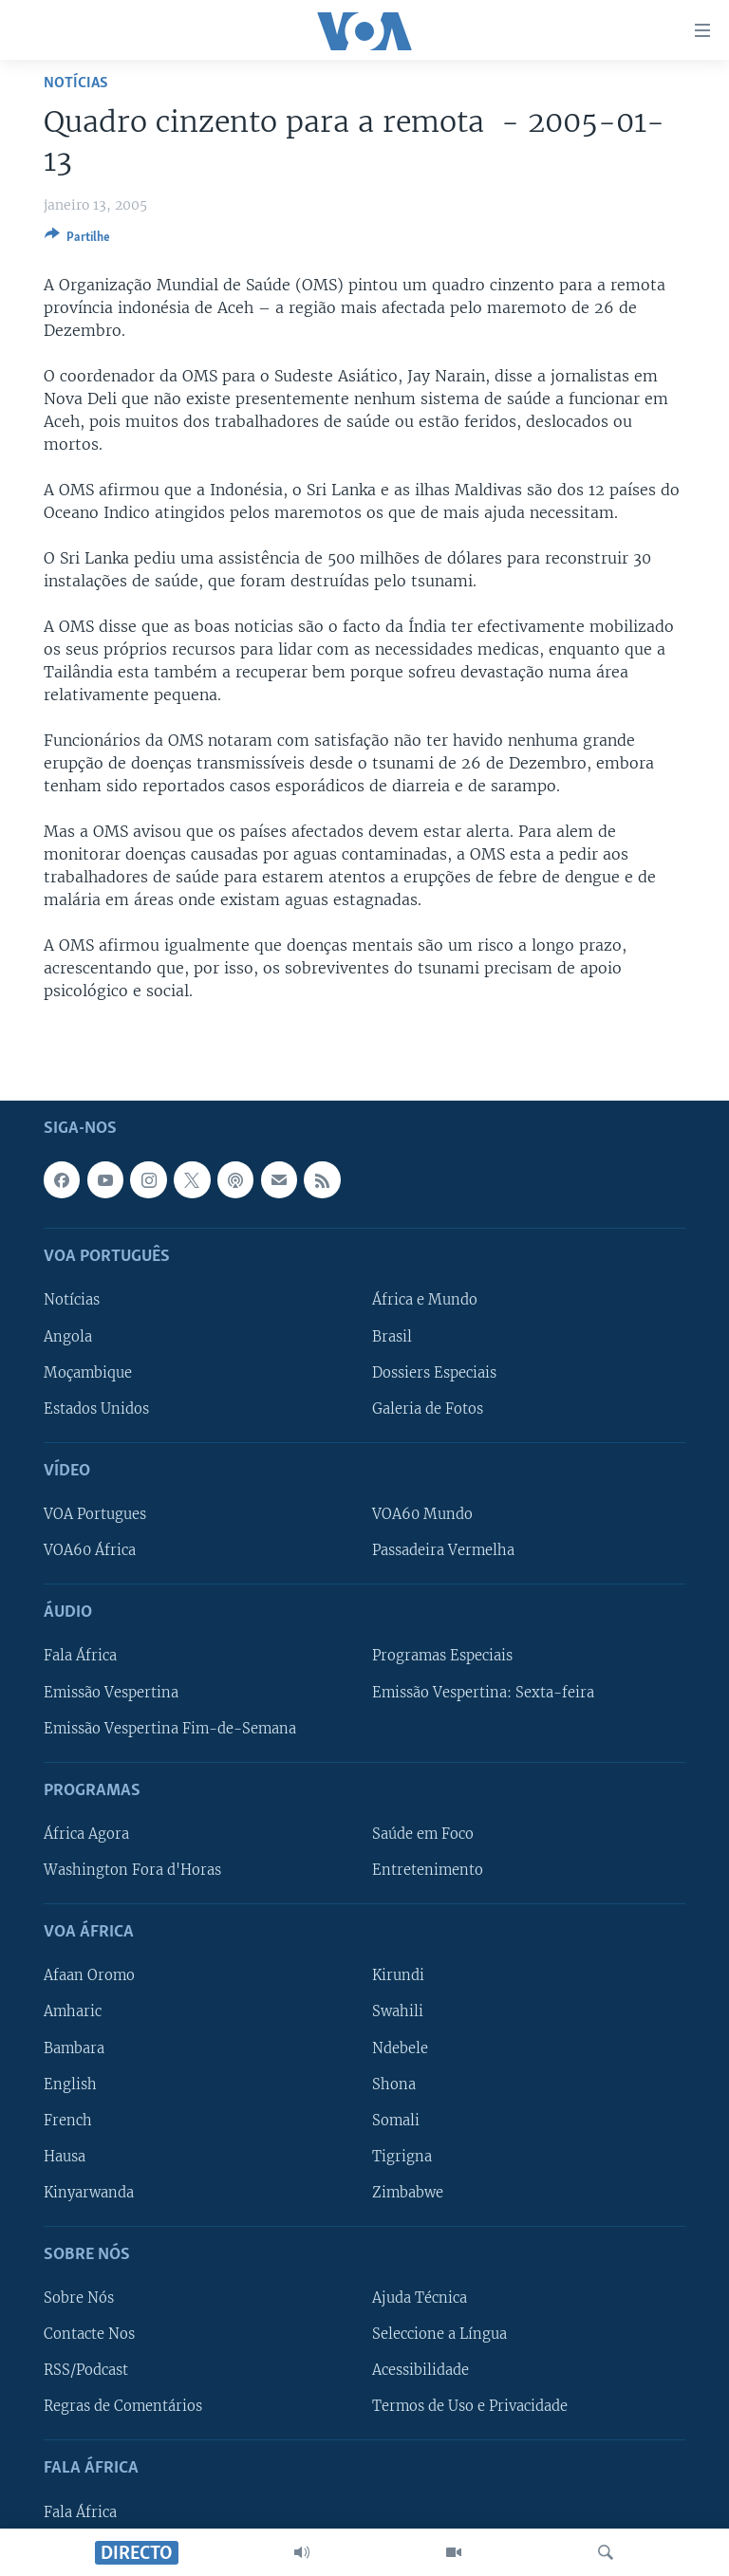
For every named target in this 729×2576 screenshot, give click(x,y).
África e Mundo (424, 1299)
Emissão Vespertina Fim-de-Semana (170, 1727)
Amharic (73, 2011)
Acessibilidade (420, 2370)
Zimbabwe (407, 2192)
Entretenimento (427, 1870)
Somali (396, 2120)
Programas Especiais (442, 1655)
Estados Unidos (96, 1409)
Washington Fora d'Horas (132, 1870)
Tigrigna (402, 2156)
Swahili (397, 2011)
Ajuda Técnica (419, 2298)
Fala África (80, 1655)
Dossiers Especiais (434, 1372)
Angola (68, 1335)
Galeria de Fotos (427, 1409)
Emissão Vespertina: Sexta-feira (483, 1691)
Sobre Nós (79, 2298)
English (70, 2083)
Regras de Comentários (123, 2406)
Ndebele (400, 2047)
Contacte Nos (89, 2334)
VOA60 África (90, 1550)
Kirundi (398, 1975)
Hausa (64, 2156)
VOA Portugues (95, 1514)
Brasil (392, 1335)
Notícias (76, 83)
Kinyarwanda (89, 2192)
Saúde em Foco (423, 1834)
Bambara (74, 2047)
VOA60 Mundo (422, 1514)
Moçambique (88, 1372)
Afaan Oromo (89, 1975)
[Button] (77, 240)
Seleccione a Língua (439, 2334)
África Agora (86, 1834)
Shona (394, 2083)
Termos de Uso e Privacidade (470, 2406)
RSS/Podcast (86, 2370)
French (68, 2120)
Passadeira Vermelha (443, 1550)
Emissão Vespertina (111, 1691)
